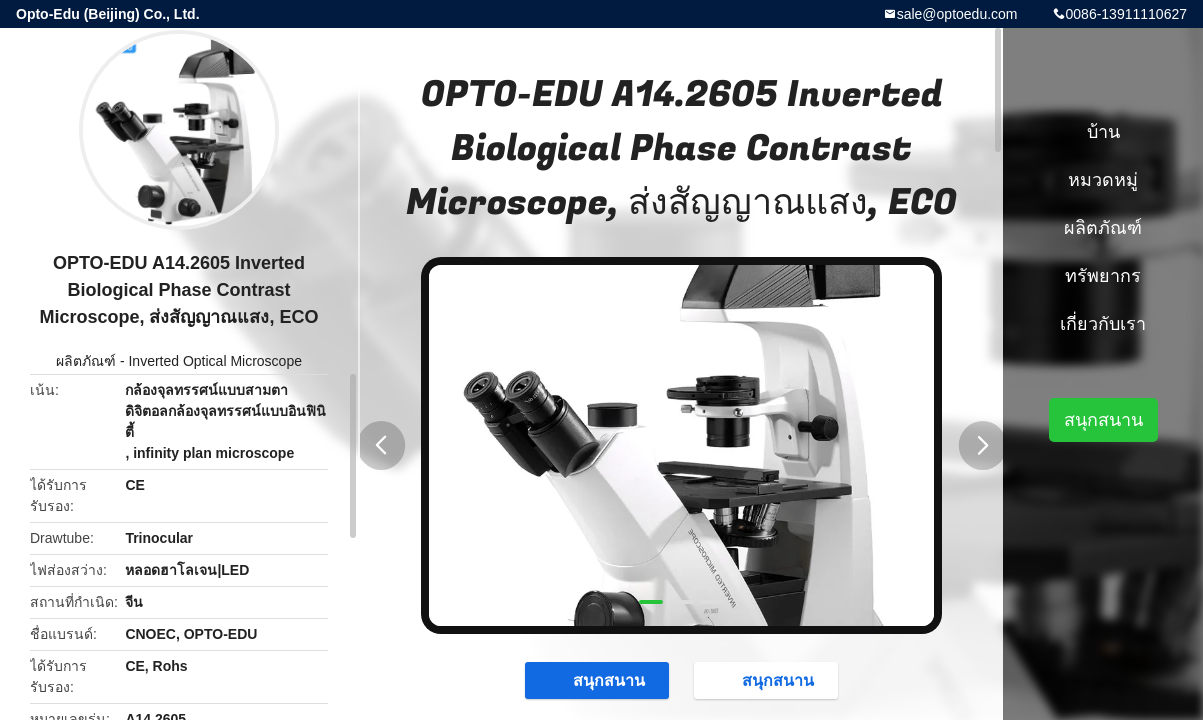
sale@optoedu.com (957, 14)
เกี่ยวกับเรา (1103, 324)
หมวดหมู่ (1103, 180)
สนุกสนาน (599, 680)
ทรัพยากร (1103, 276)
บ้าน (1103, 132)
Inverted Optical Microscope (215, 361)
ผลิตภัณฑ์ (86, 361)
